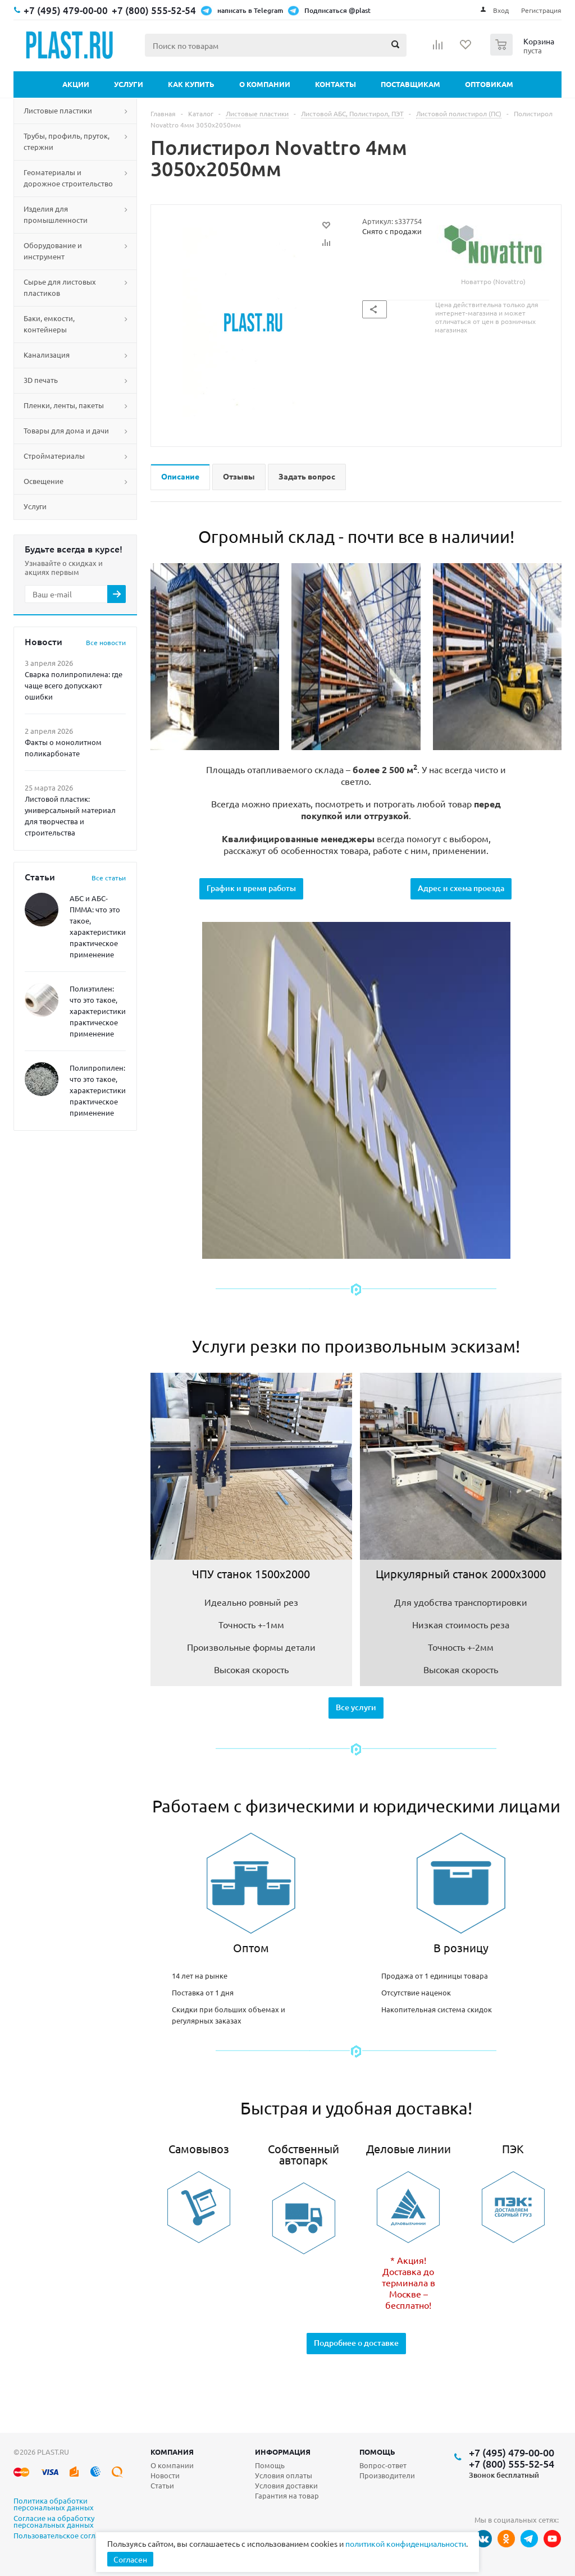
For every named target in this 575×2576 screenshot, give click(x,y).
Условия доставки (286, 2485)
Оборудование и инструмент (53, 250)
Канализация (47, 354)
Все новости (106, 642)
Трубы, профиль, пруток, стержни (66, 141)
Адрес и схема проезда (461, 888)
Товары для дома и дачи (66, 430)
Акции (75, 84)
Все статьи (109, 877)
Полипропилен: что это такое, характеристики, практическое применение (98, 1090)
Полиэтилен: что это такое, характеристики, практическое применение (98, 1011)
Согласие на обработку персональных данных (53, 2522)
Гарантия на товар (287, 2495)
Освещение (43, 481)
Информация (283, 2451)
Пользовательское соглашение (67, 2536)
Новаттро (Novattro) (493, 251)
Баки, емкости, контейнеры (49, 323)
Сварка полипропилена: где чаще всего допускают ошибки (73, 685)
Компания (172, 2451)
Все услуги (356, 1707)
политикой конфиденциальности (405, 2543)
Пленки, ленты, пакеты (64, 405)
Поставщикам (410, 84)
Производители (387, 2475)
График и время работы (251, 888)
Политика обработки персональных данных (53, 2504)
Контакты (335, 84)
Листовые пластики (58, 110)
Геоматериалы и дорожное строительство (68, 177)
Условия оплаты (283, 2475)
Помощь (377, 2451)
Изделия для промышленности (56, 214)
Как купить (191, 84)
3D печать (41, 380)
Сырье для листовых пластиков (60, 287)
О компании (264, 84)
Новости (165, 2475)
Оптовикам (489, 84)
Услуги (128, 84)
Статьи (162, 2485)
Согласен (130, 2559)
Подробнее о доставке (356, 2342)
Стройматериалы (54, 455)
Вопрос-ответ (383, 2465)
